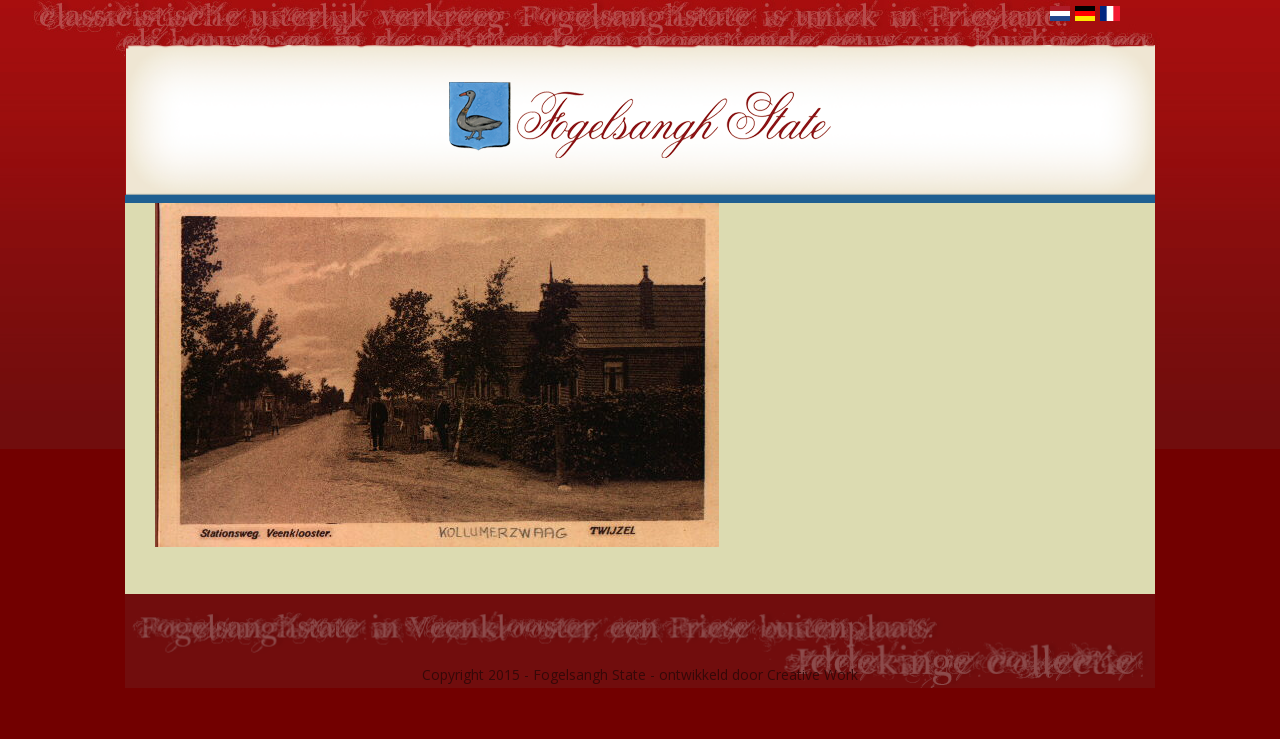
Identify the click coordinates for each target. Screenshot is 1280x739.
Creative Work (812, 674)
